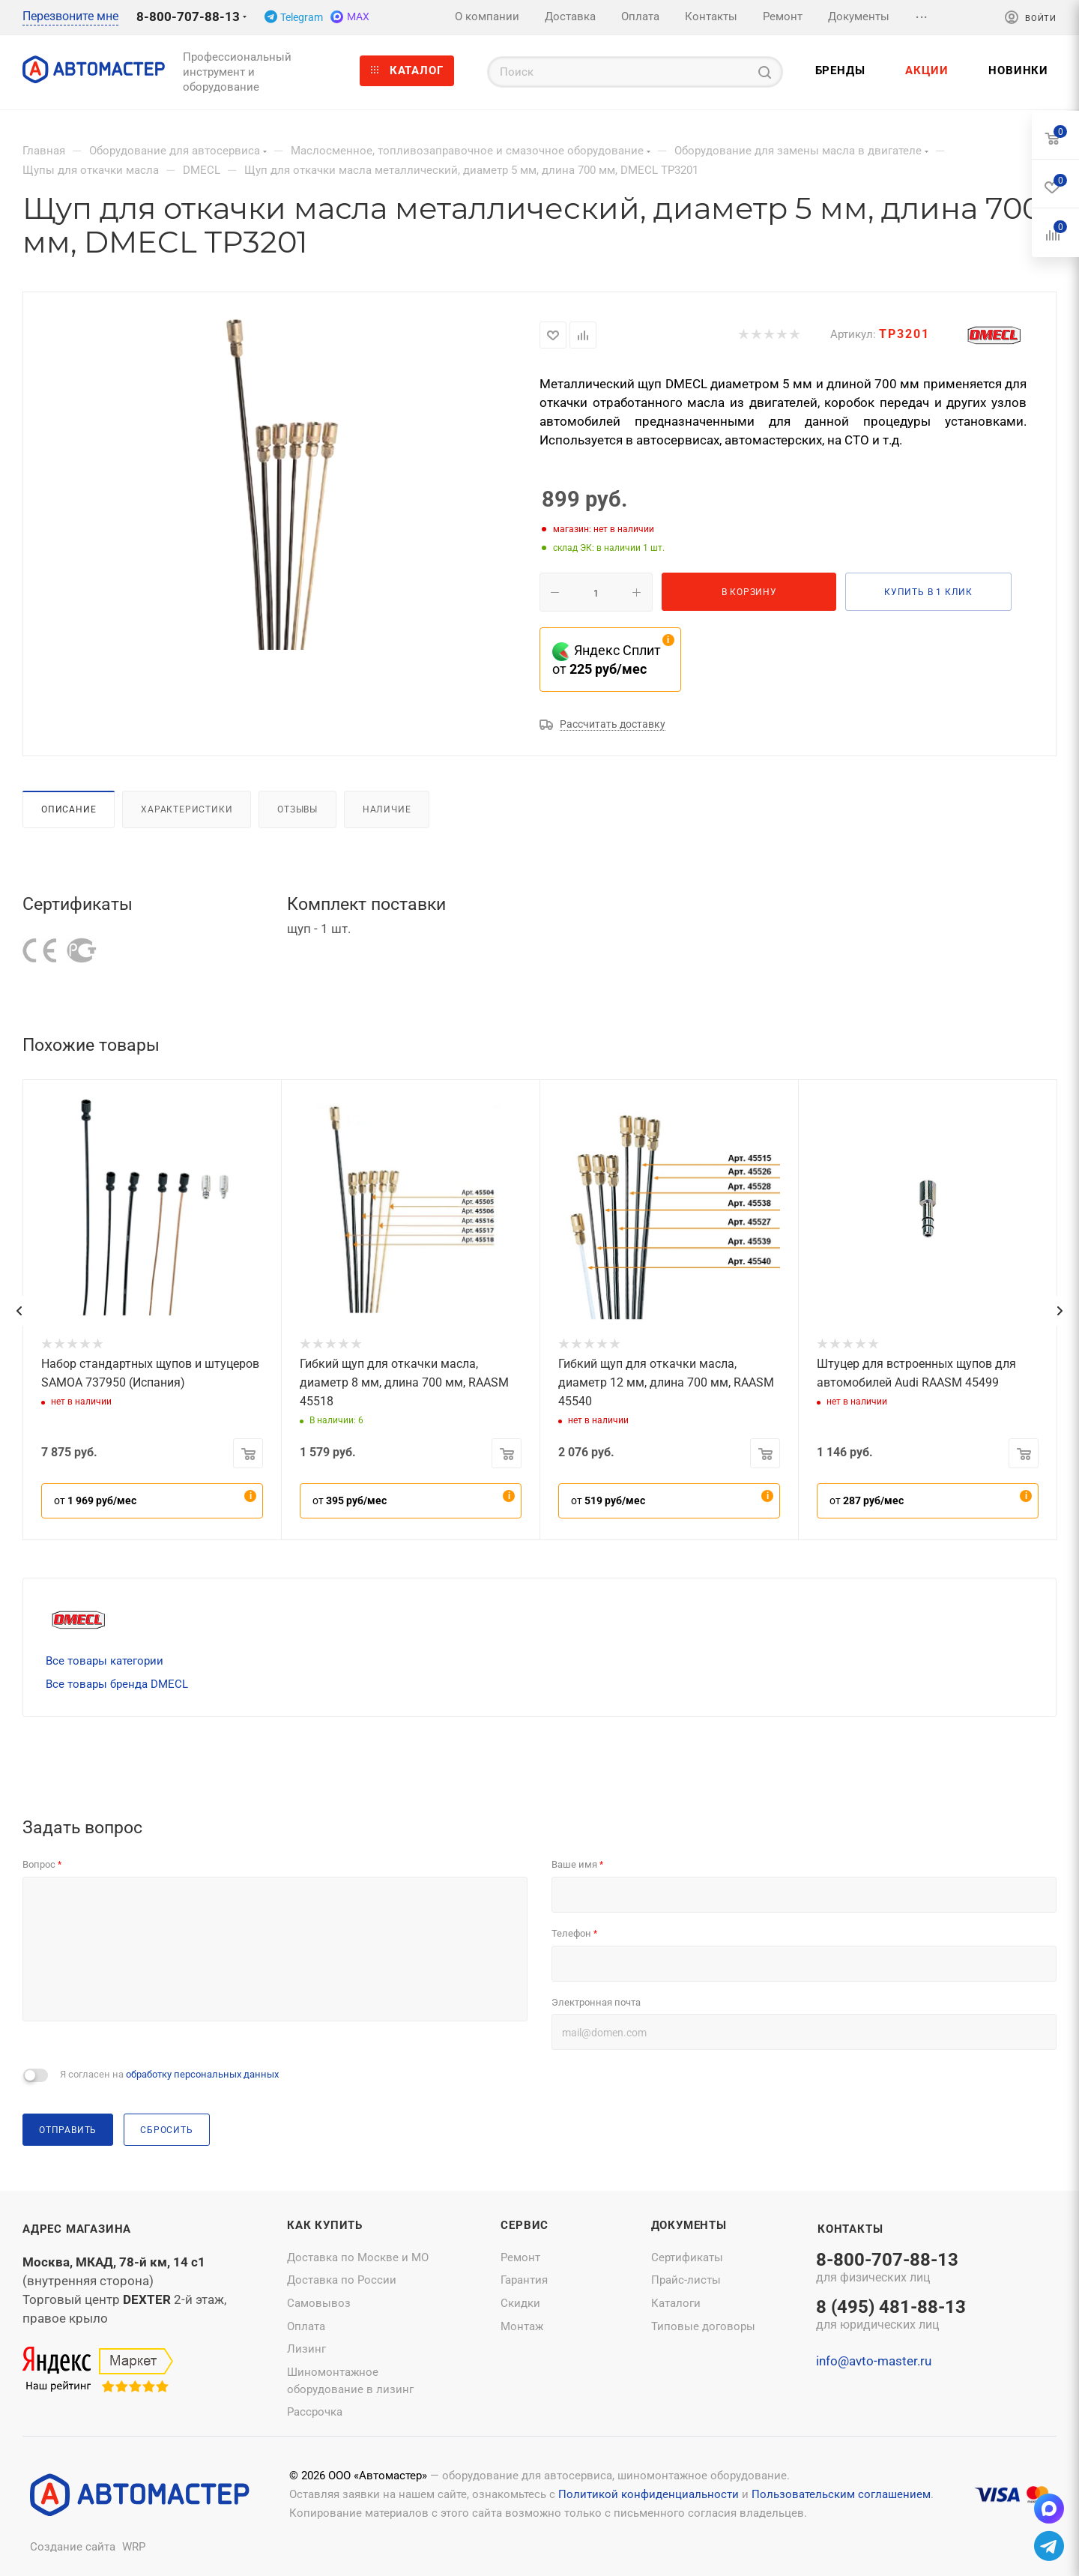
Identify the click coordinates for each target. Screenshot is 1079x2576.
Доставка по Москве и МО (358, 2257)
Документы (689, 2225)
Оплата (306, 2326)
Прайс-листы (686, 2280)
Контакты (850, 2229)
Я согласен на (169, 2074)
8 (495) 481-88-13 (891, 2316)
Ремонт (520, 2257)
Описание (68, 809)
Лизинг (306, 2349)
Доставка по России (341, 2280)
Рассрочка (314, 2412)
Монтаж (522, 2326)
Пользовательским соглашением (841, 2494)
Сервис (524, 2225)
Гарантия (524, 2280)
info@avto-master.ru (873, 2360)
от (95, 1500)
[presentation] (19, 1311)
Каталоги (676, 2303)
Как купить (325, 2225)
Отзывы (297, 809)
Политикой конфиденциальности (648, 2494)
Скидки (520, 2303)
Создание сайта (72, 2547)
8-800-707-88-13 (188, 16)
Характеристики (186, 809)
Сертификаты (687, 2257)
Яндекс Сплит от (606, 659)
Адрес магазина (76, 2229)
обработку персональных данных (202, 2074)
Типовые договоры (703, 2326)
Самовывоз (319, 2303)
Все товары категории (104, 1661)
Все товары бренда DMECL (117, 1684)
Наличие (387, 809)
